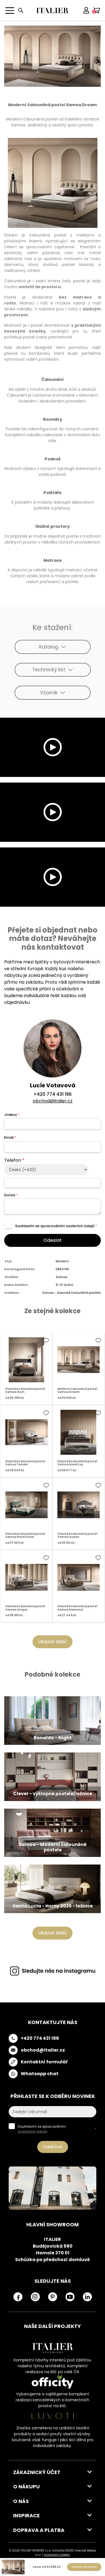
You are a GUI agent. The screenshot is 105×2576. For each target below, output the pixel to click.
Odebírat (52, 2147)
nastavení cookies (57, 2555)
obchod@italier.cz (53, 1101)
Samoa (61, 1277)
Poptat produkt (84, 2567)
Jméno (12, 1114)
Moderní (62, 1261)
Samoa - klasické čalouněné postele (71, 1292)
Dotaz (11, 1195)
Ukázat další (52, 1641)
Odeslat (52, 1240)
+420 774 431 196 (52, 1094)
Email (10, 1137)
